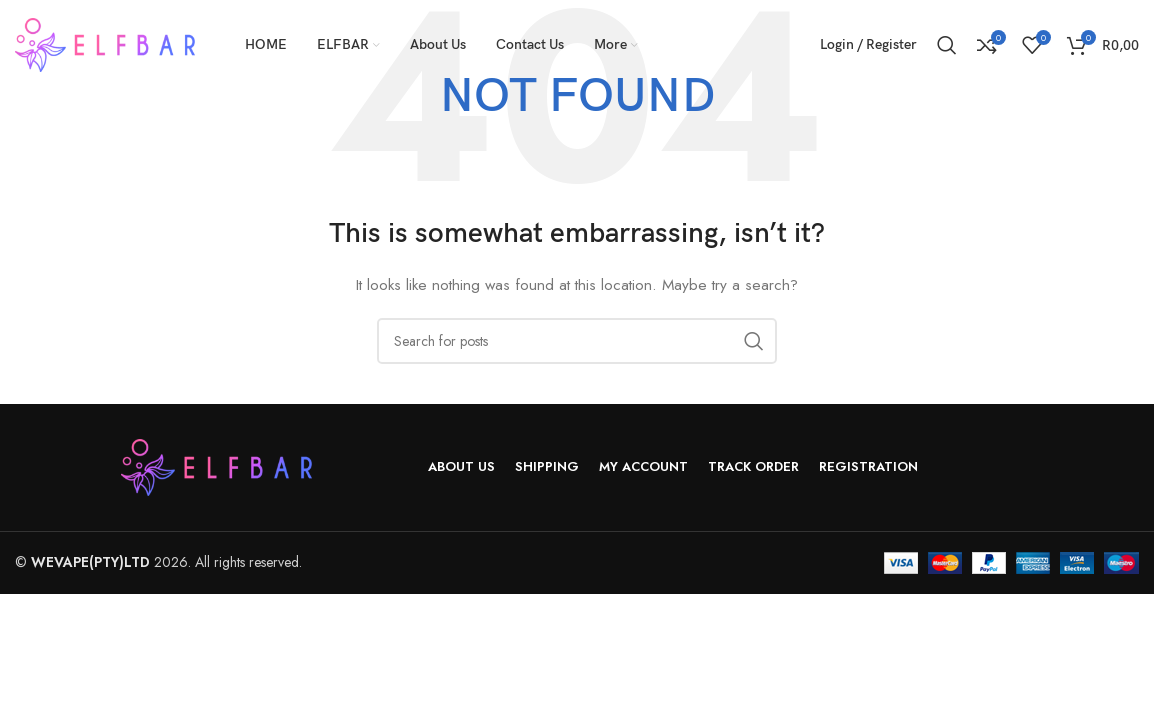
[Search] (947, 45)
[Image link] (216, 465)
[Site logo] (105, 43)
